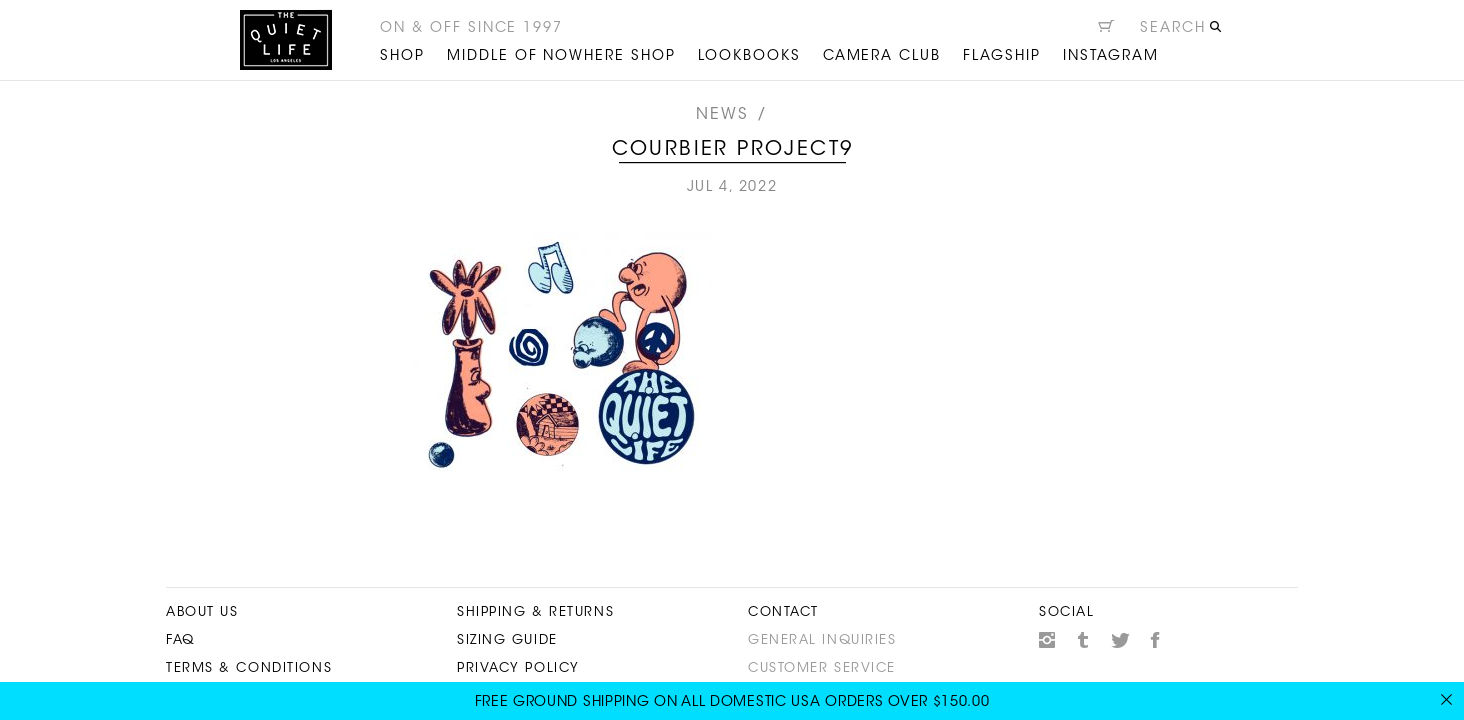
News (723, 115)
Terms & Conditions (249, 668)
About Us (202, 612)
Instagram (1047, 640)
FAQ (180, 640)
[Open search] (1181, 31)
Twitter (1120, 640)
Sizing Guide (507, 640)
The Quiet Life (286, 40)
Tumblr (1084, 640)
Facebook (1156, 640)
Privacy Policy (518, 668)
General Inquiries (822, 640)
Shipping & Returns (535, 612)
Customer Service (822, 668)
